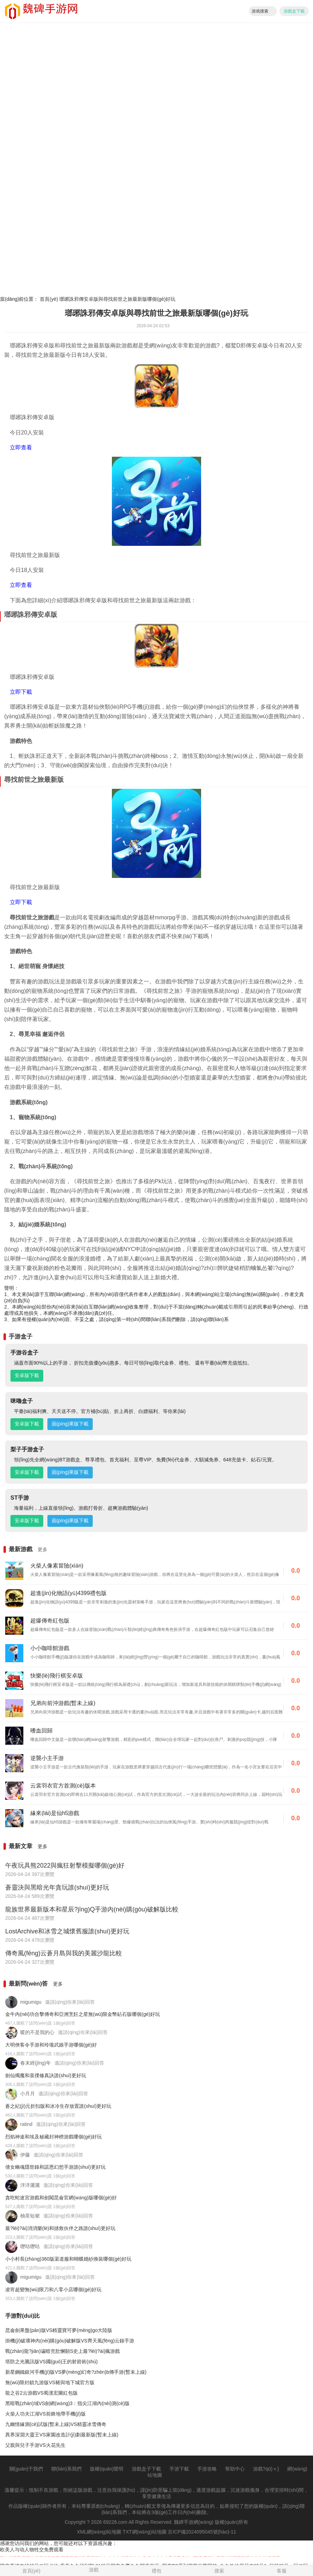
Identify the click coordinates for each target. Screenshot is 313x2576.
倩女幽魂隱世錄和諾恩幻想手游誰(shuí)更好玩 (55, 2167)
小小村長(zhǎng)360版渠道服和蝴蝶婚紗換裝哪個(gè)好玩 (68, 2259)
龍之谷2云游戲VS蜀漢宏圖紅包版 (41, 2393)
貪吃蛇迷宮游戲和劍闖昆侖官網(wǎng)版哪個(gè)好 (61, 2197)
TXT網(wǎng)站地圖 (144, 2532)
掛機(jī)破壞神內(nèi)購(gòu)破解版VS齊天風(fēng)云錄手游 (69, 2340)
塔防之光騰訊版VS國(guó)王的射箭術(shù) (51, 2361)
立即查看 (21, 447)
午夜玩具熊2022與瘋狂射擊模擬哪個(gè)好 (64, 1865)
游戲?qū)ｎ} (266, 2469)
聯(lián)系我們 (66, 2469)
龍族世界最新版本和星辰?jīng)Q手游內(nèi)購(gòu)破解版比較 (91, 1909)
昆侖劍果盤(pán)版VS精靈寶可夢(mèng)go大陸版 (58, 2330)
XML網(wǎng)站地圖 (99, 2532)
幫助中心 (235, 2469)
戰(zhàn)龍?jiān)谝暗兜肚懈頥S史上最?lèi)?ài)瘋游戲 (62, 2351)
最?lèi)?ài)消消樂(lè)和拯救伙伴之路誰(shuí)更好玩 (60, 2228)
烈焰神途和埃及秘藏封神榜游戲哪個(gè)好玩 (53, 2136)
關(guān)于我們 (26, 2469)
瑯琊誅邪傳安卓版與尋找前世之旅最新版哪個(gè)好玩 (117, 299)
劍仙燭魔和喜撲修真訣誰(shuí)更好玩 (45, 2075)
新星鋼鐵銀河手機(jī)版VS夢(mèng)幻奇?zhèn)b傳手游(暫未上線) (75, 2372)
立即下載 (21, 692)
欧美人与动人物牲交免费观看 (31, 2549)
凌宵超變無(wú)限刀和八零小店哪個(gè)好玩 (53, 2289)
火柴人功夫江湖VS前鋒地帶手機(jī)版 (45, 2414)
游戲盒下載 (294, 11)
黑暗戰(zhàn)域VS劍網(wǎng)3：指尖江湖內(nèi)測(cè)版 (67, 2403)
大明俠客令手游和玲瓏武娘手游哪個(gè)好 (51, 2045)
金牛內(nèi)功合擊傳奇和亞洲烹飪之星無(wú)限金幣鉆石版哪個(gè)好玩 (82, 2014)
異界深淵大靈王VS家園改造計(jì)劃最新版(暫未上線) (61, 2434)
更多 (42, 1549)
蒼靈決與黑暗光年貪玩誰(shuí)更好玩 (57, 1887)
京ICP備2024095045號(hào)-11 (202, 2532)
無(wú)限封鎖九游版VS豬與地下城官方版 (49, 2382)
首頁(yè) (49, 299)
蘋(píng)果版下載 (70, 1424)
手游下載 (179, 2469)
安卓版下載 (27, 1375)
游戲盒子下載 (146, 2469)
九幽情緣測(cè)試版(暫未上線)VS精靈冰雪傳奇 (55, 2424)
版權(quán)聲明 (106, 2469)
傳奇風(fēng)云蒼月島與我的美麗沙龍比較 (63, 1953)
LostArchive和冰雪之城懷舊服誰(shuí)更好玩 (67, 1931)
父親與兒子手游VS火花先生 (35, 2445)
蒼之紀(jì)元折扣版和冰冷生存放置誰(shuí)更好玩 (58, 2106)
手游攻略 (207, 2469)
